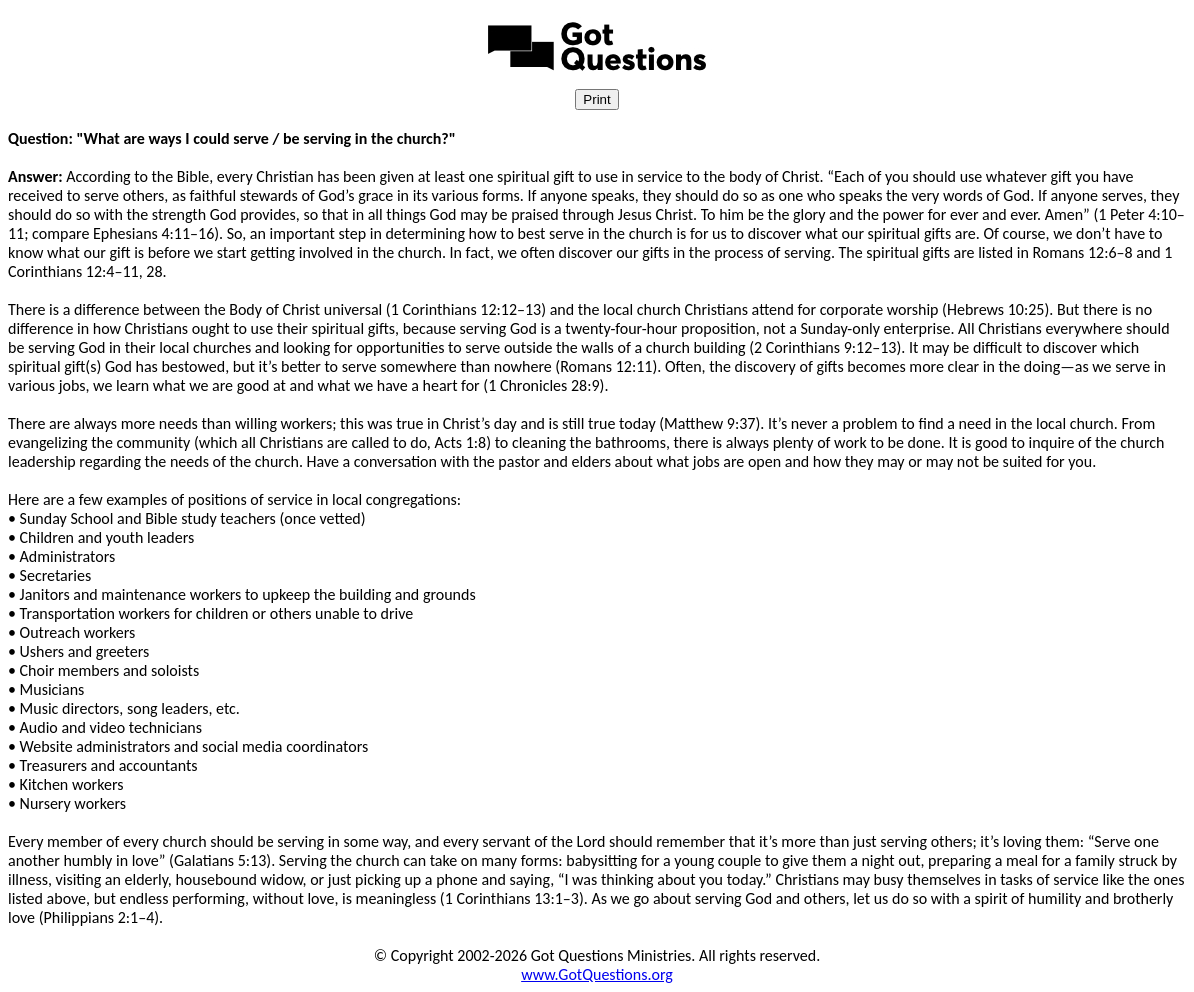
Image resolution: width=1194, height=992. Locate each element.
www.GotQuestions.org (597, 974)
